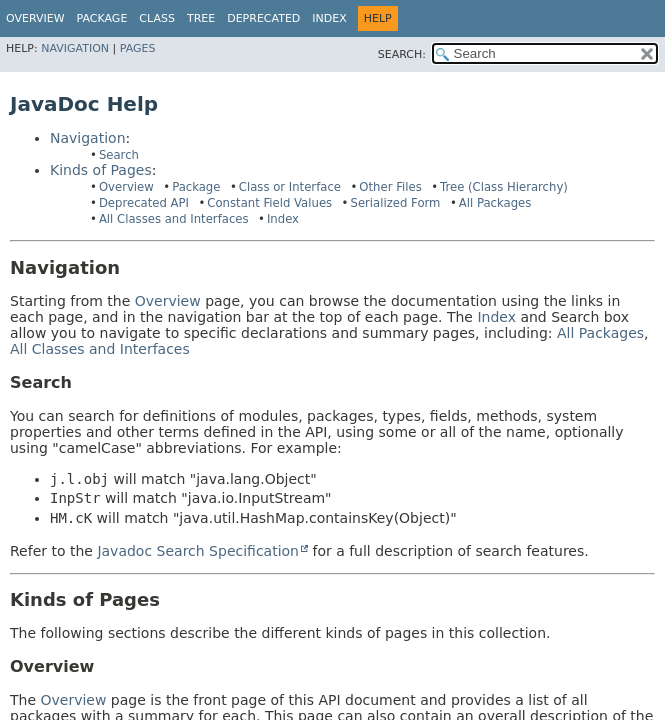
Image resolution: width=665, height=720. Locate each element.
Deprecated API (144, 203)
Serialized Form (395, 203)
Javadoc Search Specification (198, 551)
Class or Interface (290, 187)
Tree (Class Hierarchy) (504, 187)
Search (119, 155)
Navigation (75, 48)
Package (196, 187)
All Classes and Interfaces (174, 219)
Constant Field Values (269, 203)
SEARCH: (402, 54)
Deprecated (263, 18)
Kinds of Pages (101, 170)
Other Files (390, 187)
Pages (138, 48)
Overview (35, 18)
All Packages (495, 203)
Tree (201, 18)
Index (329, 18)
